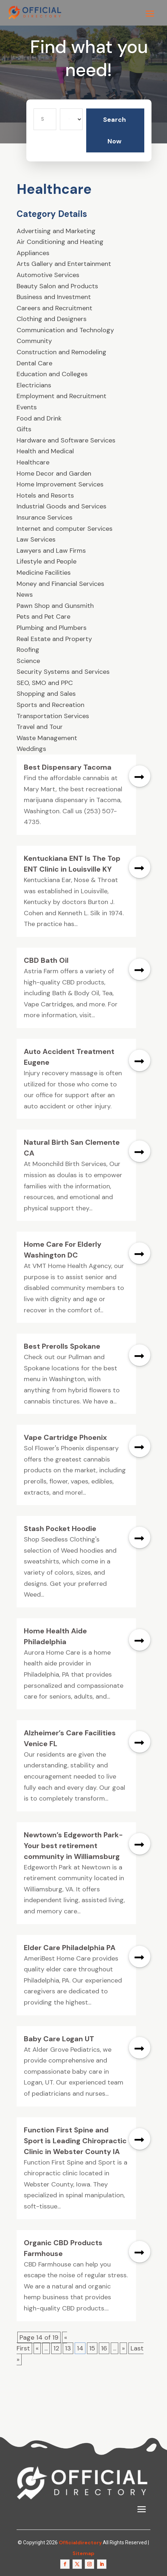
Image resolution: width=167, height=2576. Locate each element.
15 (92, 2348)
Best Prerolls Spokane (62, 1346)
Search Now (114, 130)
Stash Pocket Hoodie (60, 1528)
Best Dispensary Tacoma (67, 767)
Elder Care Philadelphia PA (69, 1947)
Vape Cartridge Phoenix (65, 1437)
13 (68, 2348)
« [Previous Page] (37, 2348)
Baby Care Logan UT (59, 2038)
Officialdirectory (80, 2542)
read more (139, 776)
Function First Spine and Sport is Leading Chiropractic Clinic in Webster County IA (75, 2140)
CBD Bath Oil (46, 960)
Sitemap (83, 2553)
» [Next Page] (123, 2348)
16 (104, 2348)
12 (56, 2348)
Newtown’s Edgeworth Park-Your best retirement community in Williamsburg (73, 1845)
